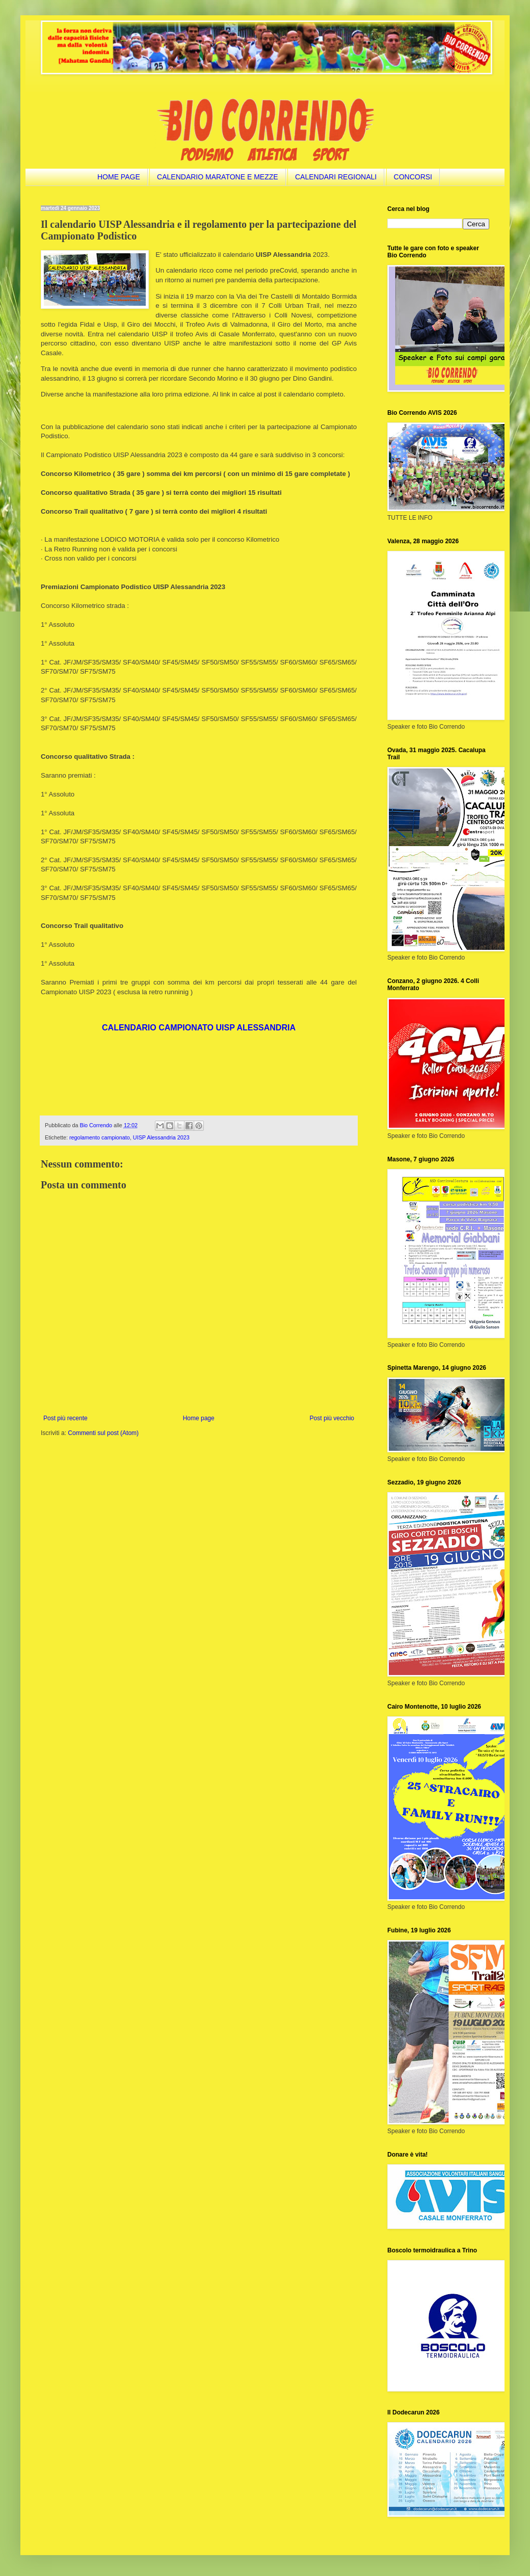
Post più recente (65, 1418)
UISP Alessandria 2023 (161, 1137)
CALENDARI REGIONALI (336, 177)
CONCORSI (413, 177)
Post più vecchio (332, 1418)
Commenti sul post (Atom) (103, 1433)
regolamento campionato (99, 1137)
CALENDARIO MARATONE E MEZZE (217, 177)
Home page (199, 1418)
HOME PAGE (118, 177)
